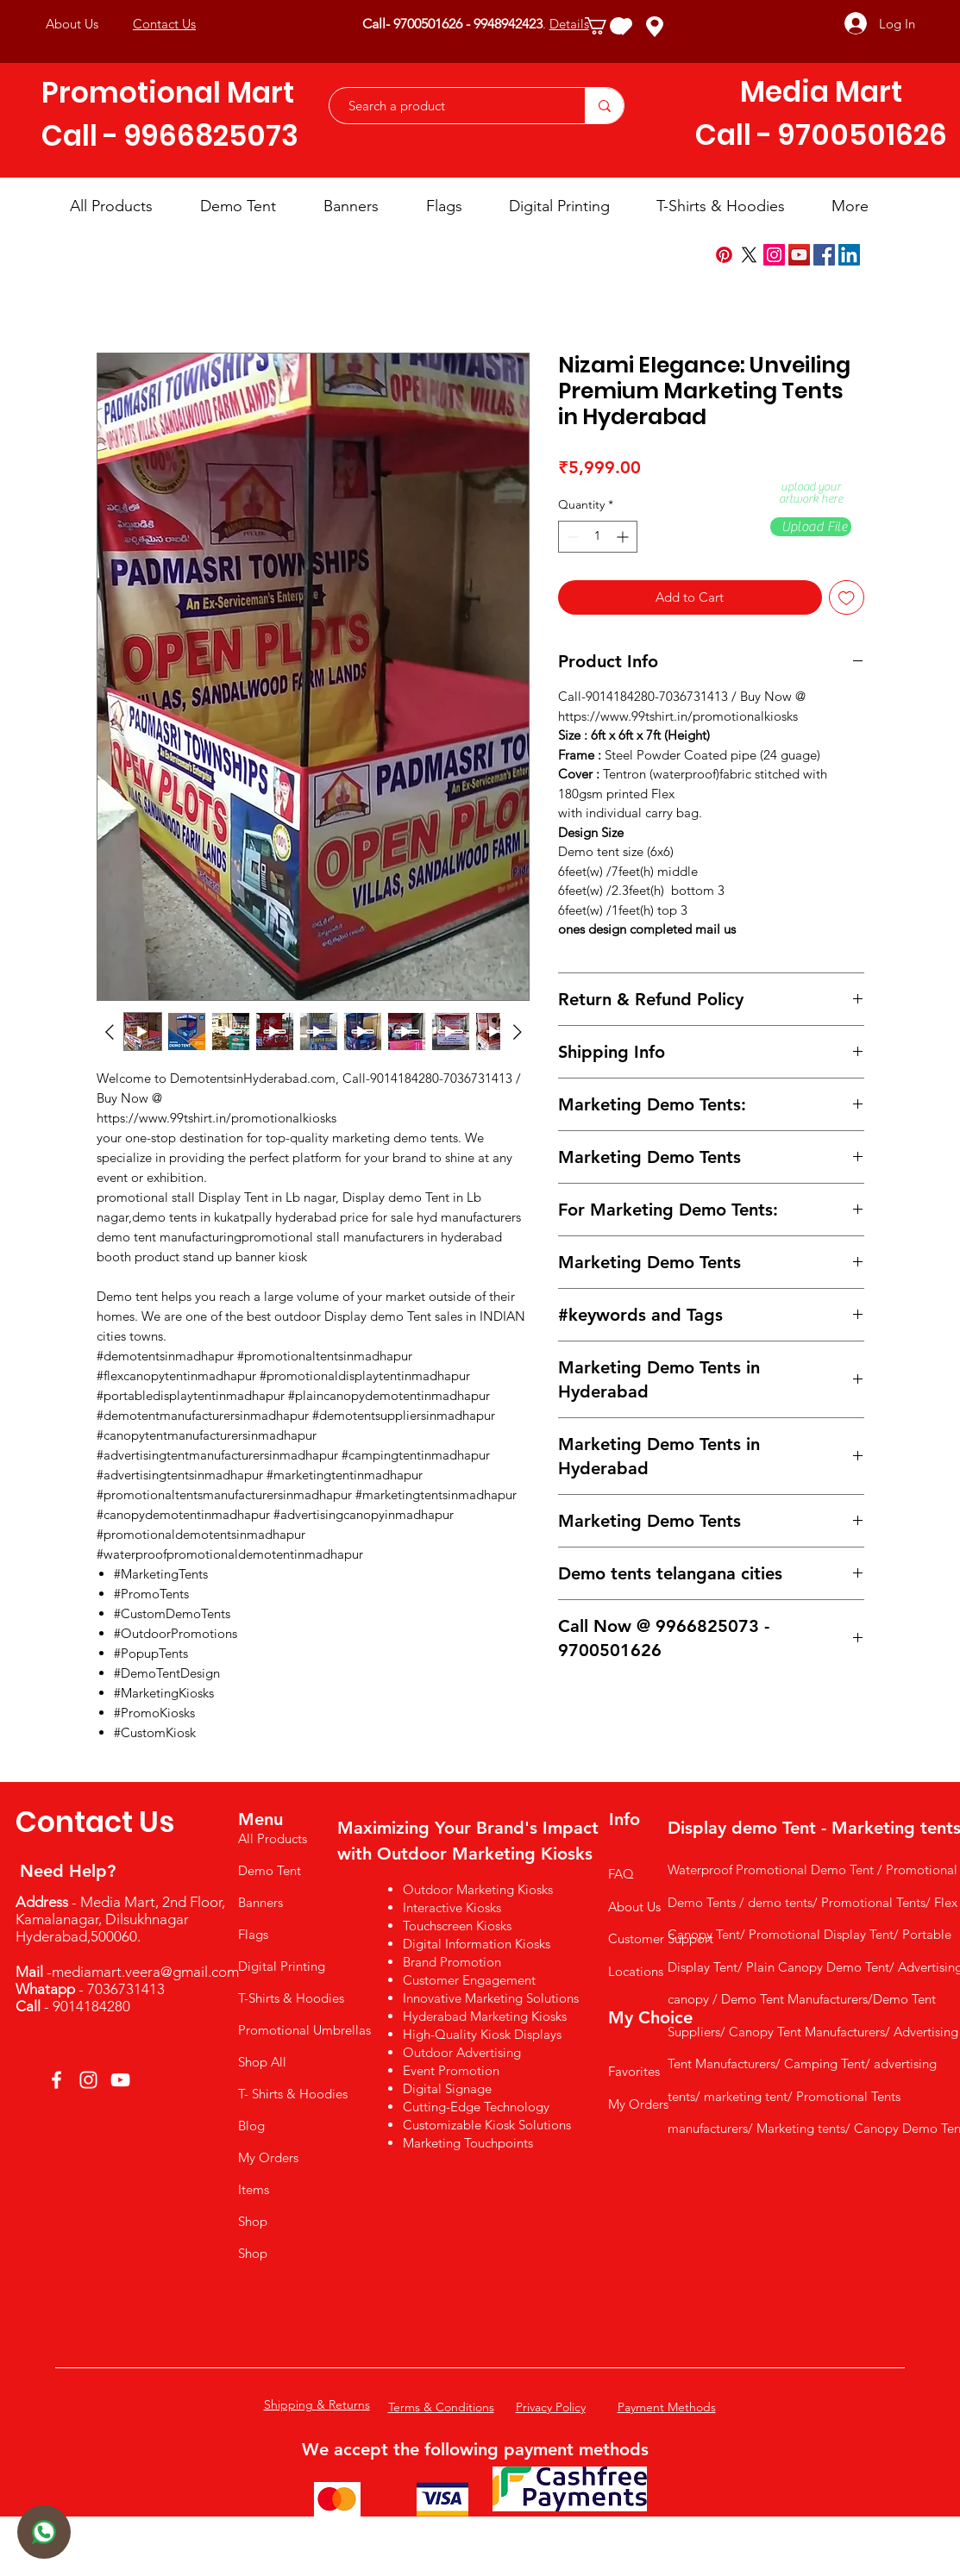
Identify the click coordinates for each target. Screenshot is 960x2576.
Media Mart (821, 92)
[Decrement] (571, 537)
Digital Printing (281, 1966)
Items (253, 2189)
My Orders (268, 2157)
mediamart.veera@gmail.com (145, 1971)
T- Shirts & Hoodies (293, 2093)
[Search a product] (448, 105)
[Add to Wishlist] (846, 598)
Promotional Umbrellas (302, 2030)
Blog (251, 2125)
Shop (252, 2221)
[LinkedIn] (849, 255)
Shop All (262, 2062)
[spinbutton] (597, 537)
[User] (44, 2532)
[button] (606, 25)
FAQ (621, 1874)
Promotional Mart (167, 92)
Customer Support (660, 1938)
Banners (260, 1902)
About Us (634, 1906)
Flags (253, 1934)
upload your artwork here (811, 493)
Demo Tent (269, 1870)
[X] (749, 255)
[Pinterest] (724, 255)
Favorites (634, 2071)
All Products (272, 1838)
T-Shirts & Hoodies (291, 1998)
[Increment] (624, 537)
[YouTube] (799, 255)
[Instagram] (774, 255)
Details (569, 24)
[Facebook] (824, 255)
